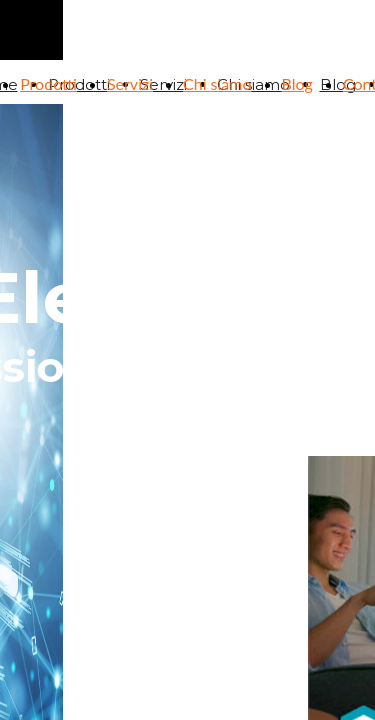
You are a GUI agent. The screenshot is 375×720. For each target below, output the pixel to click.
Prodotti (48, 83)
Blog (297, 83)
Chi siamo (217, 83)
